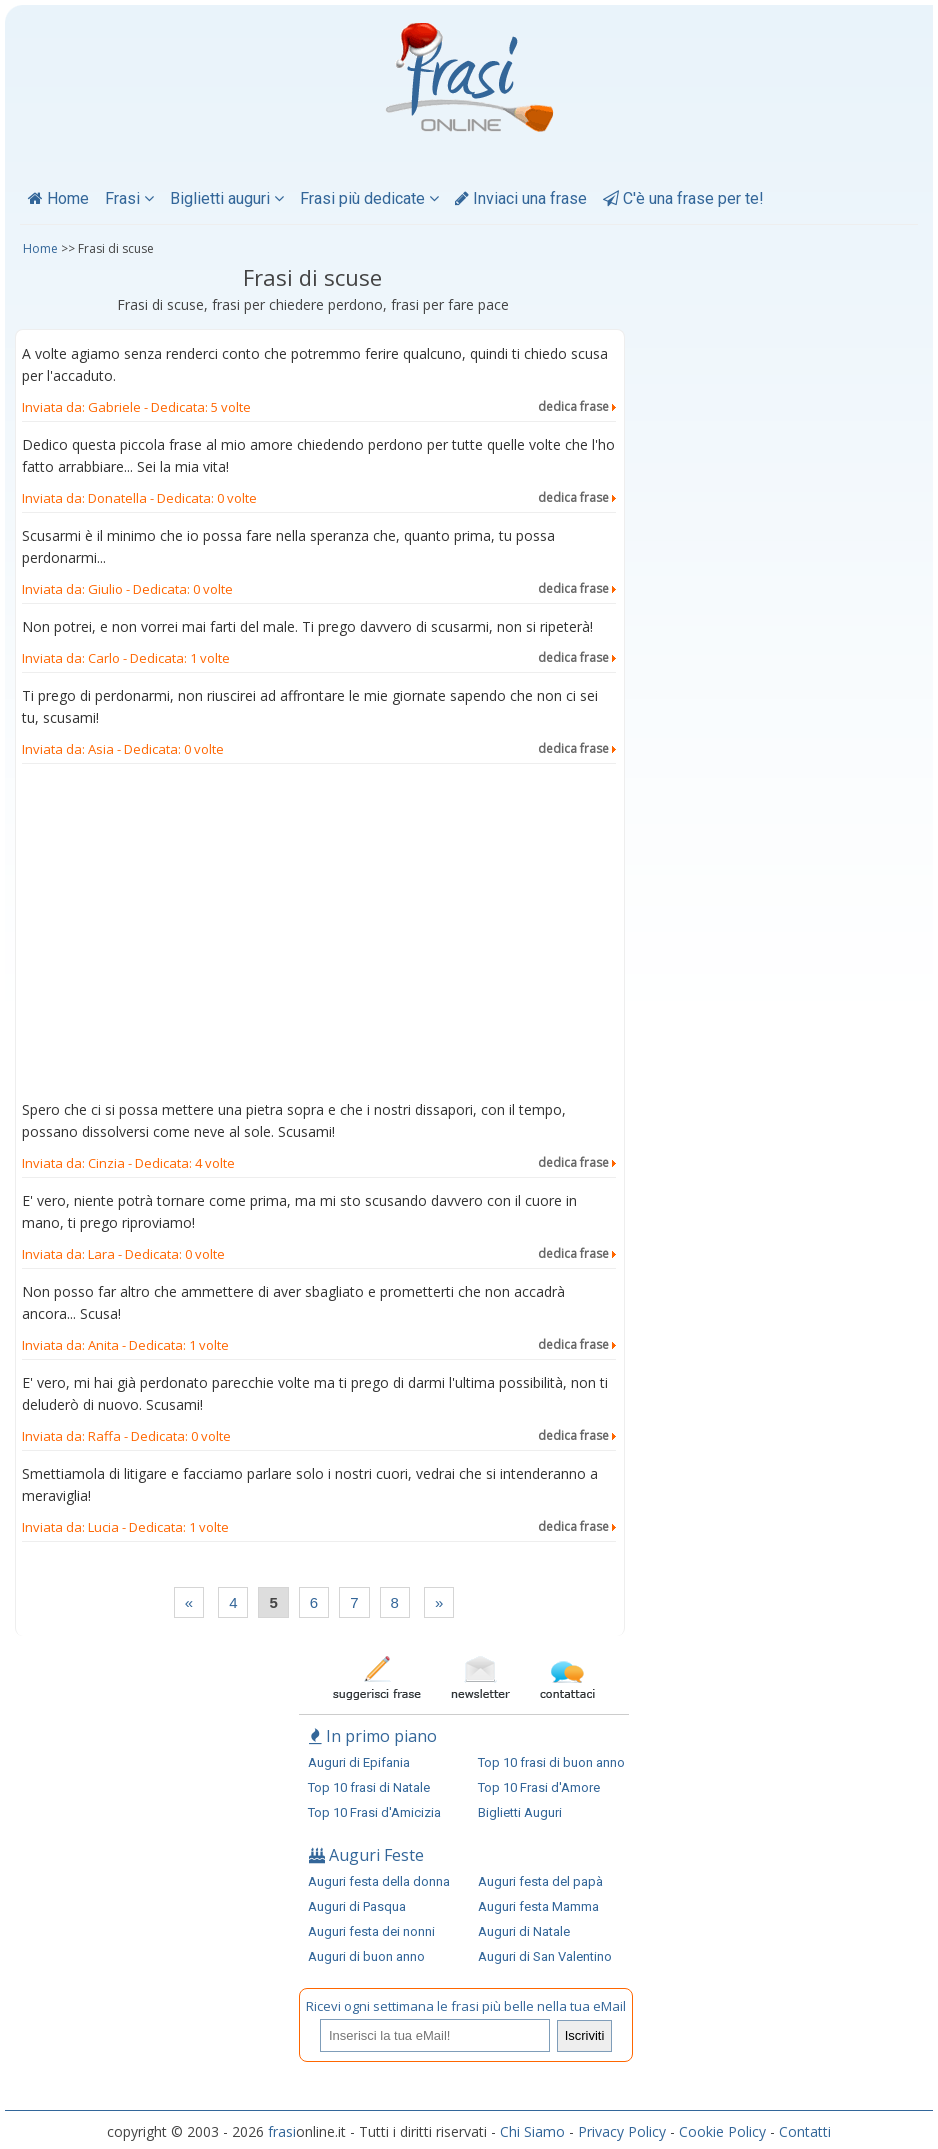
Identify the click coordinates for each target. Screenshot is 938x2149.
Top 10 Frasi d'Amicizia (374, 1812)
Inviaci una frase (521, 198)
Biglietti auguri (227, 198)
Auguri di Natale (524, 1931)
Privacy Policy (622, 2131)
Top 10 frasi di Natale (369, 1787)
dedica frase (577, 406)
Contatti (805, 2131)
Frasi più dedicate (369, 198)
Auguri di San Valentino (545, 1956)
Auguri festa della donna (379, 1881)
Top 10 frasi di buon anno (551, 1762)
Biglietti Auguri (520, 1812)
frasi (282, 2131)
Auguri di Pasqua (357, 1906)
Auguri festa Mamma (538, 1906)
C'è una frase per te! (683, 198)
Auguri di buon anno (366, 1956)
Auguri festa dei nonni (371, 1931)
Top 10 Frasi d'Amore (539, 1787)
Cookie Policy (722, 2131)
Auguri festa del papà (540, 1881)
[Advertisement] (319, 936)
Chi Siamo (532, 2131)
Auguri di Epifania (359, 1762)
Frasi (129, 198)
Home (58, 198)
